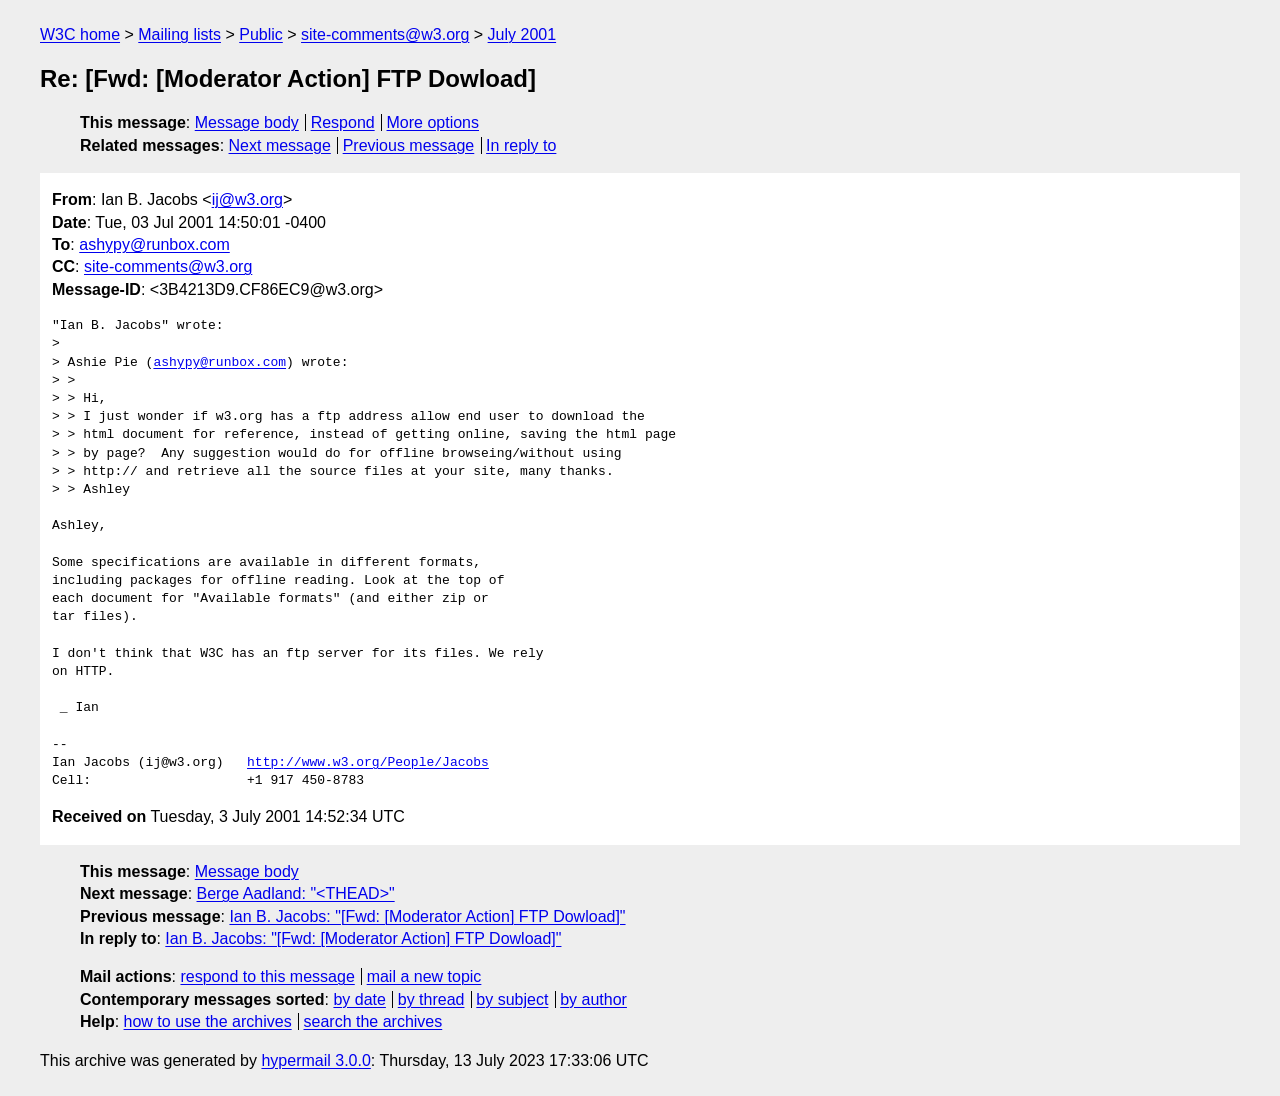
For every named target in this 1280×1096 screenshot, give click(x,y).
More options (433, 122)
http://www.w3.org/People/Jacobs (368, 763)
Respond (343, 122)
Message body (247, 122)
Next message (280, 145)
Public (261, 34)
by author (593, 999)
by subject (512, 999)
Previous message (409, 145)
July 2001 (522, 34)
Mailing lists (179, 34)
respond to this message (267, 976)
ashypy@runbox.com (154, 244)
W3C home (80, 34)
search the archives (373, 1021)
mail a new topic (424, 976)
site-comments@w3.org (385, 34)
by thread (431, 999)
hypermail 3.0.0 (315, 1060)
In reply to (521, 145)
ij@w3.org (247, 199)
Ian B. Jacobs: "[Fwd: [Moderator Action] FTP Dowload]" (427, 916)
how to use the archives (208, 1021)
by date (359, 999)
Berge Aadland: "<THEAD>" (296, 893)
